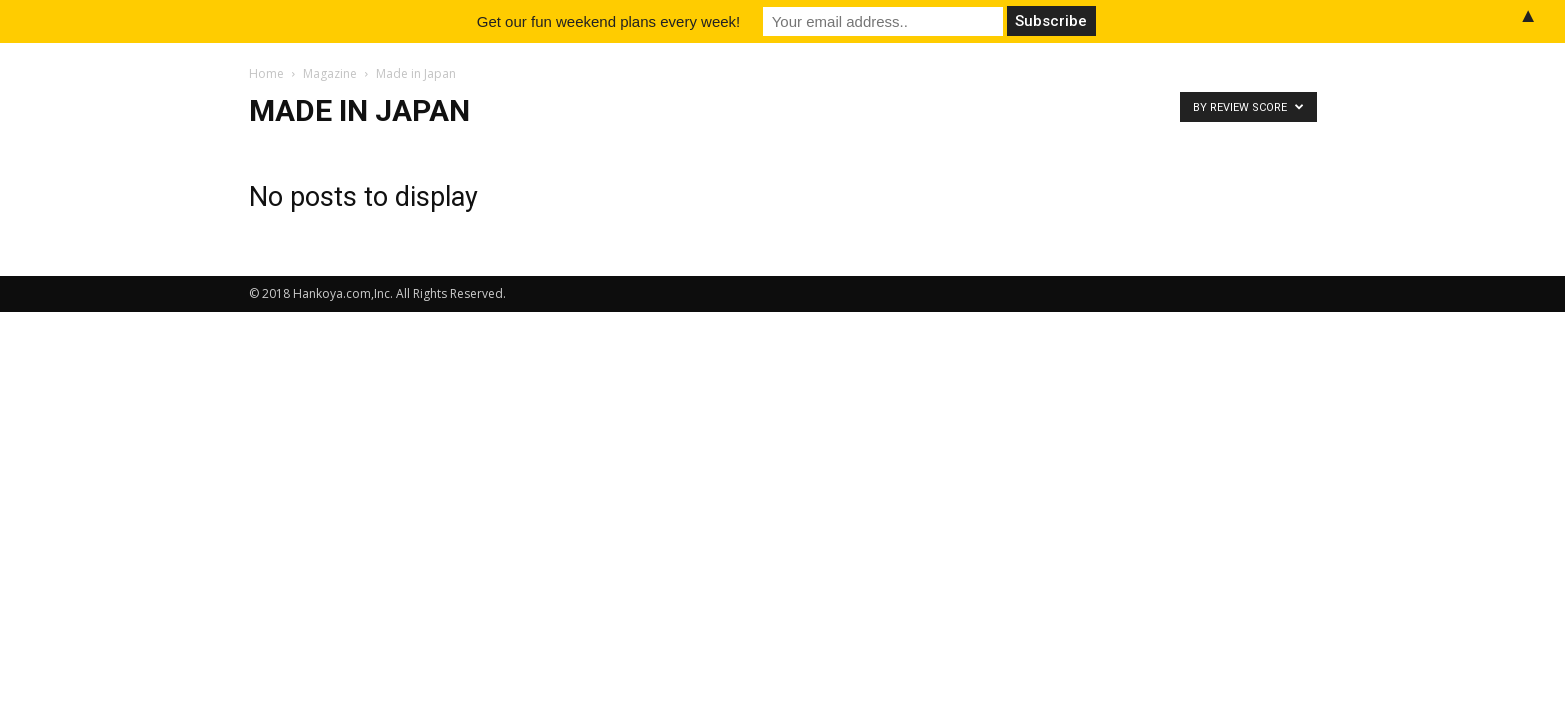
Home (266, 73)
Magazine (330, 73)
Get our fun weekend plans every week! (608, 21)
